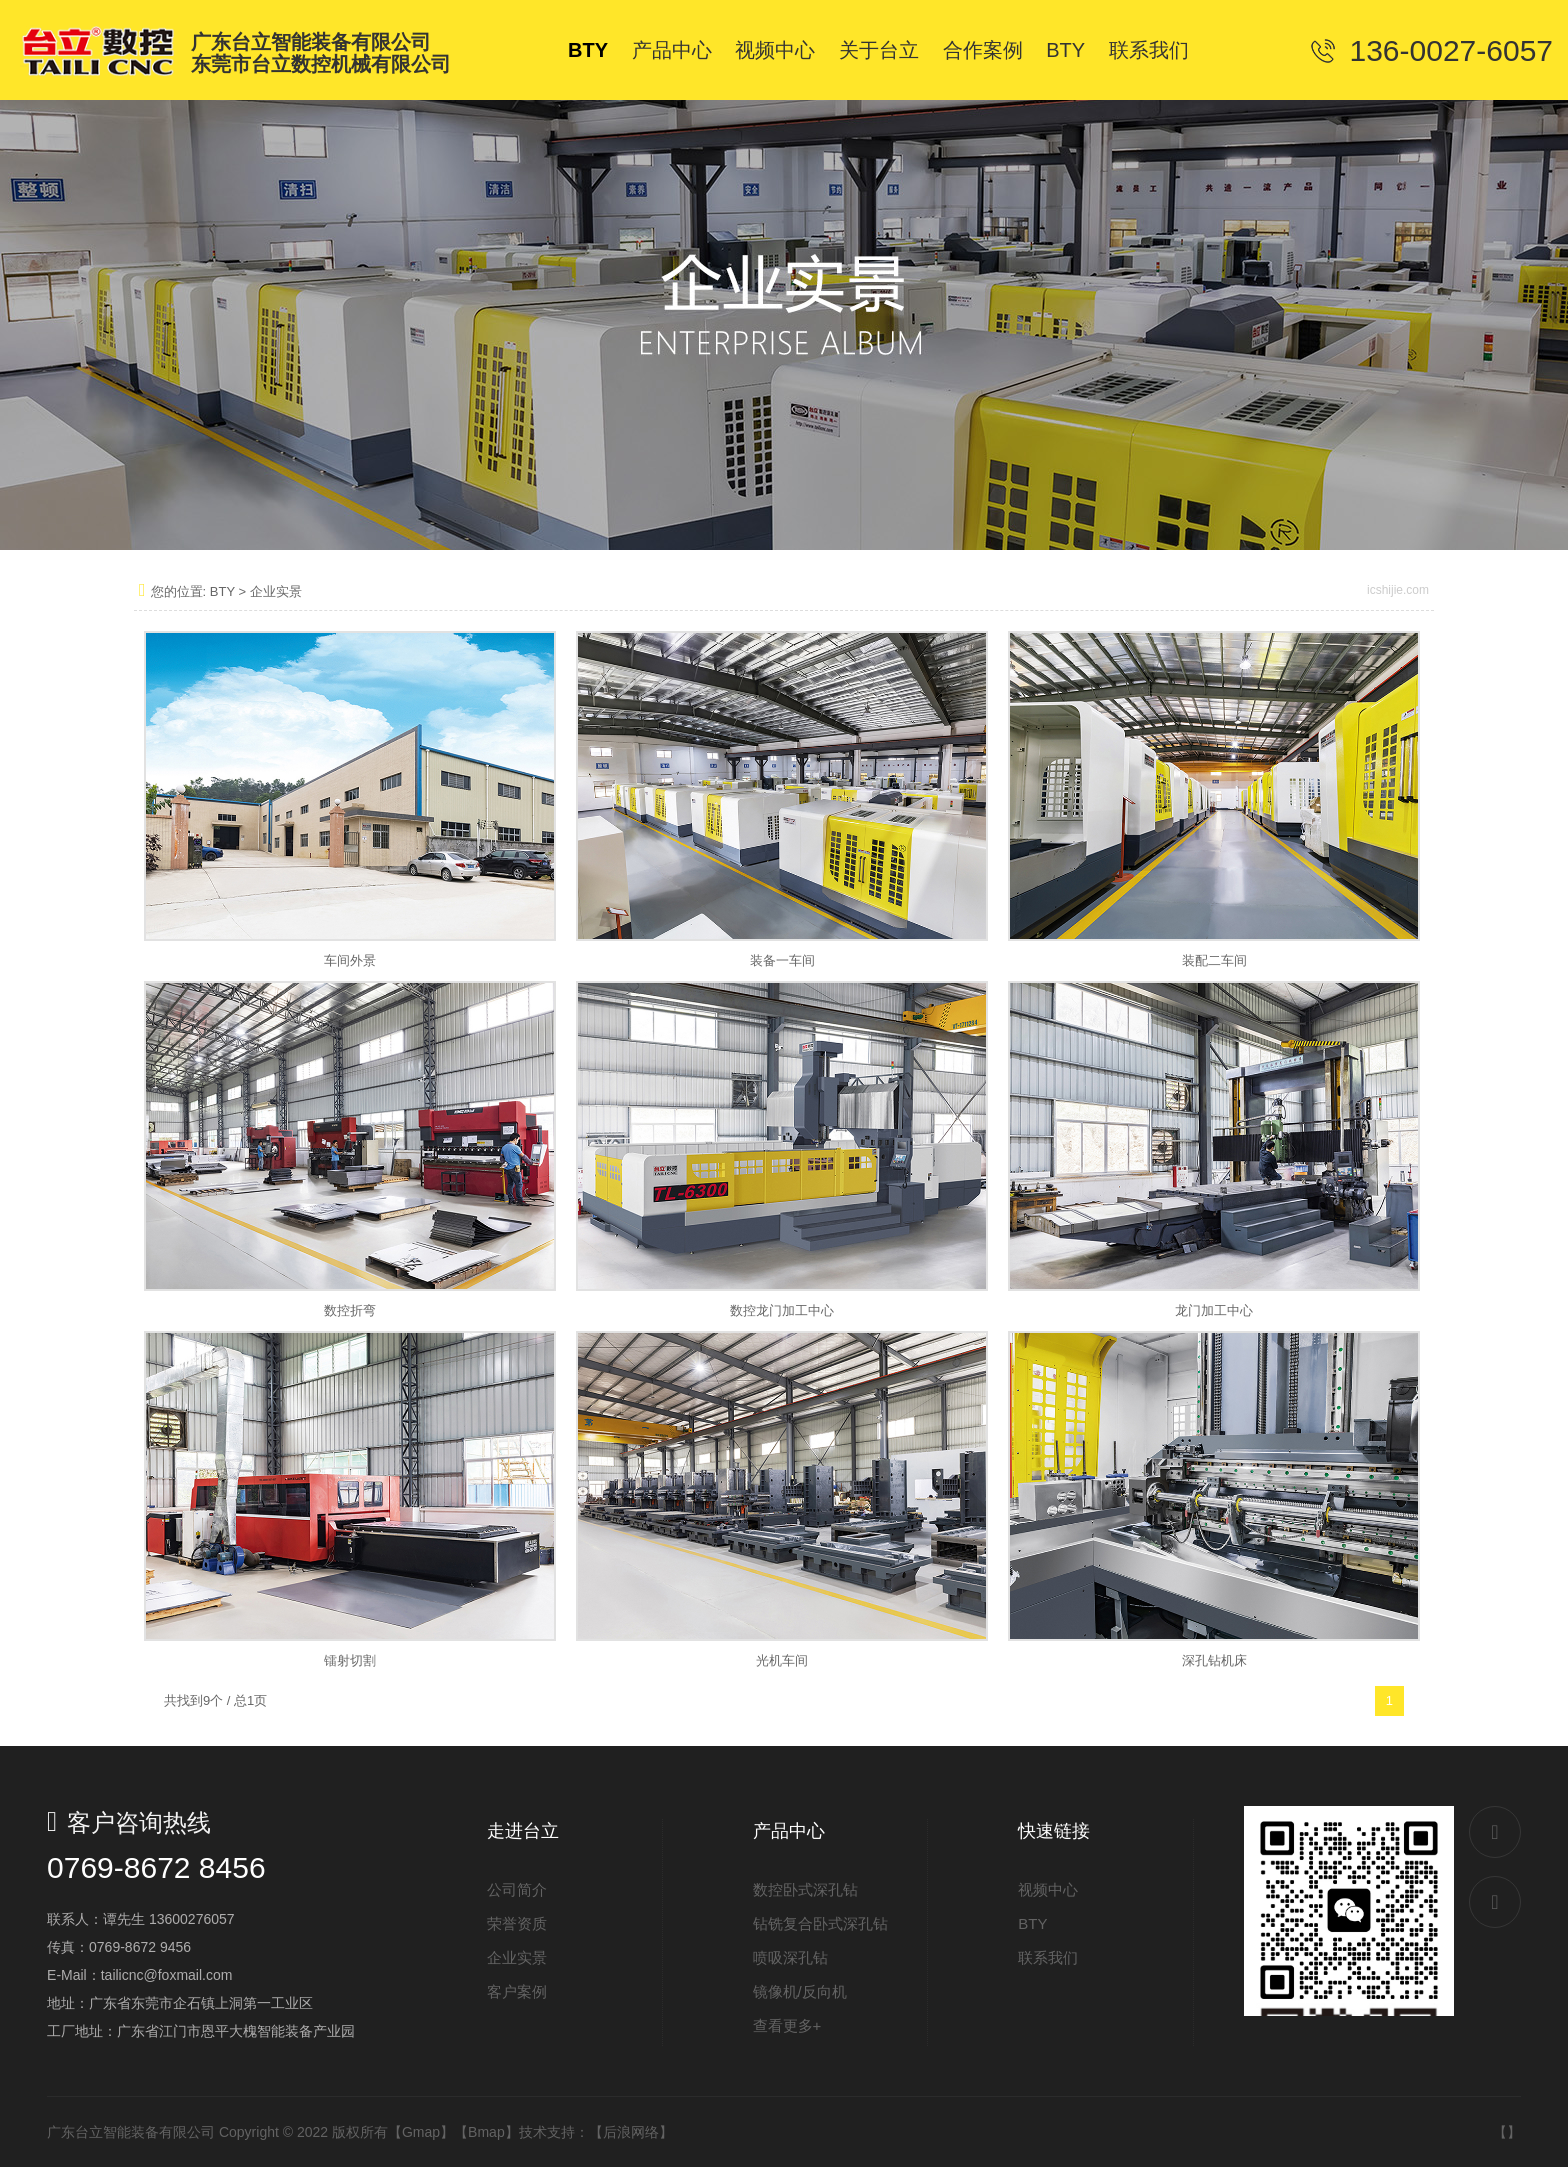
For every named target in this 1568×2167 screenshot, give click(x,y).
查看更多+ (787, 2025)
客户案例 (517, 1991)
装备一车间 (782, 960)
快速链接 (1054, 1831)
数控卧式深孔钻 (805, 1889)
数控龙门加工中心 (782, 1310)
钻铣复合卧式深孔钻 (820, 1923)
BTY (222, 591)
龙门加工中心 (1214, 1310)
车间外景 (350, 960)
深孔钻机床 (1214, 1660)
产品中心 (789, 1831)
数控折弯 (350, 1310)
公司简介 (517, 1889)
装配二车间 (1214, 960)
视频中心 (1048, 1889)
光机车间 (782, 1660)
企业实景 (276, 591)
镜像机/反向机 (800, 1991)
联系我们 (1048, 1957)
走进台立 (523, 1831)
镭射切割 (350, 1660)
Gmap (421, 2132)
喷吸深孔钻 (790, 1957)
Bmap (486, 2132)
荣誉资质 (517, 1923)
